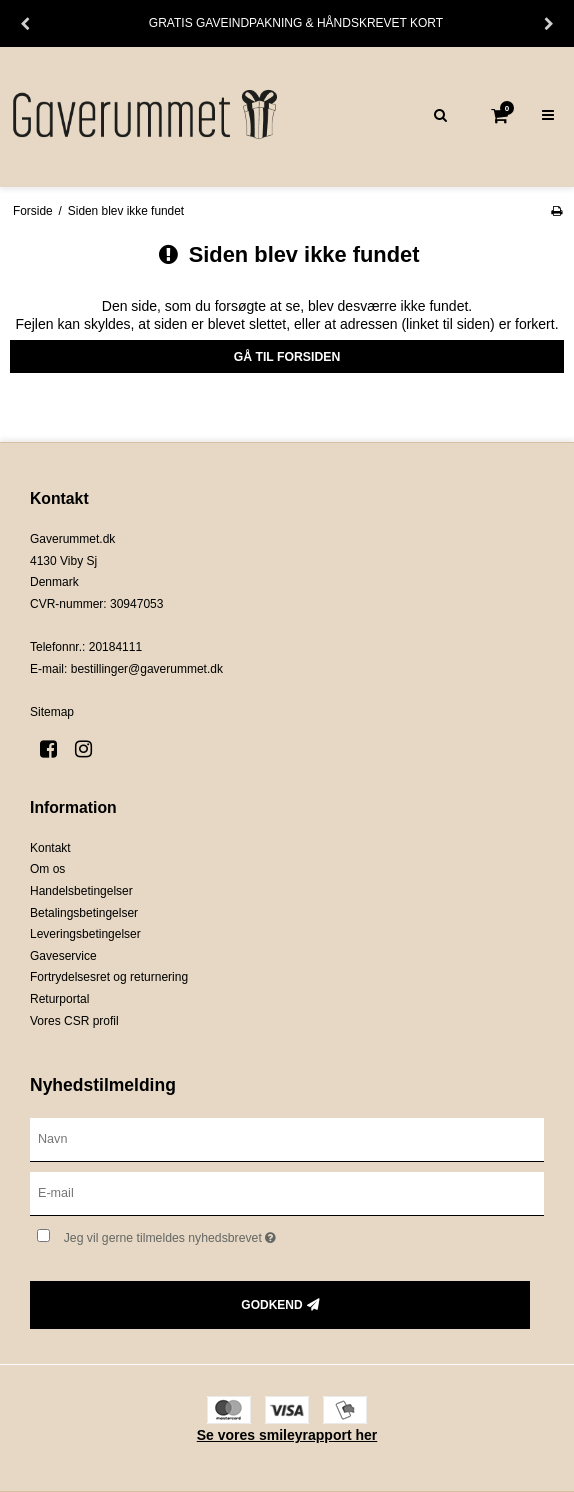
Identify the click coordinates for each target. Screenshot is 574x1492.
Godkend (271, 1305)
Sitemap (52, 712)
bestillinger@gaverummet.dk (147, 669)
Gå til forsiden (287, 357)
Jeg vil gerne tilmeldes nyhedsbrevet (220, 1234)
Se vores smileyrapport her (287, 1435)
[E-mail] (287, 1192)
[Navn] (287, 1139)
